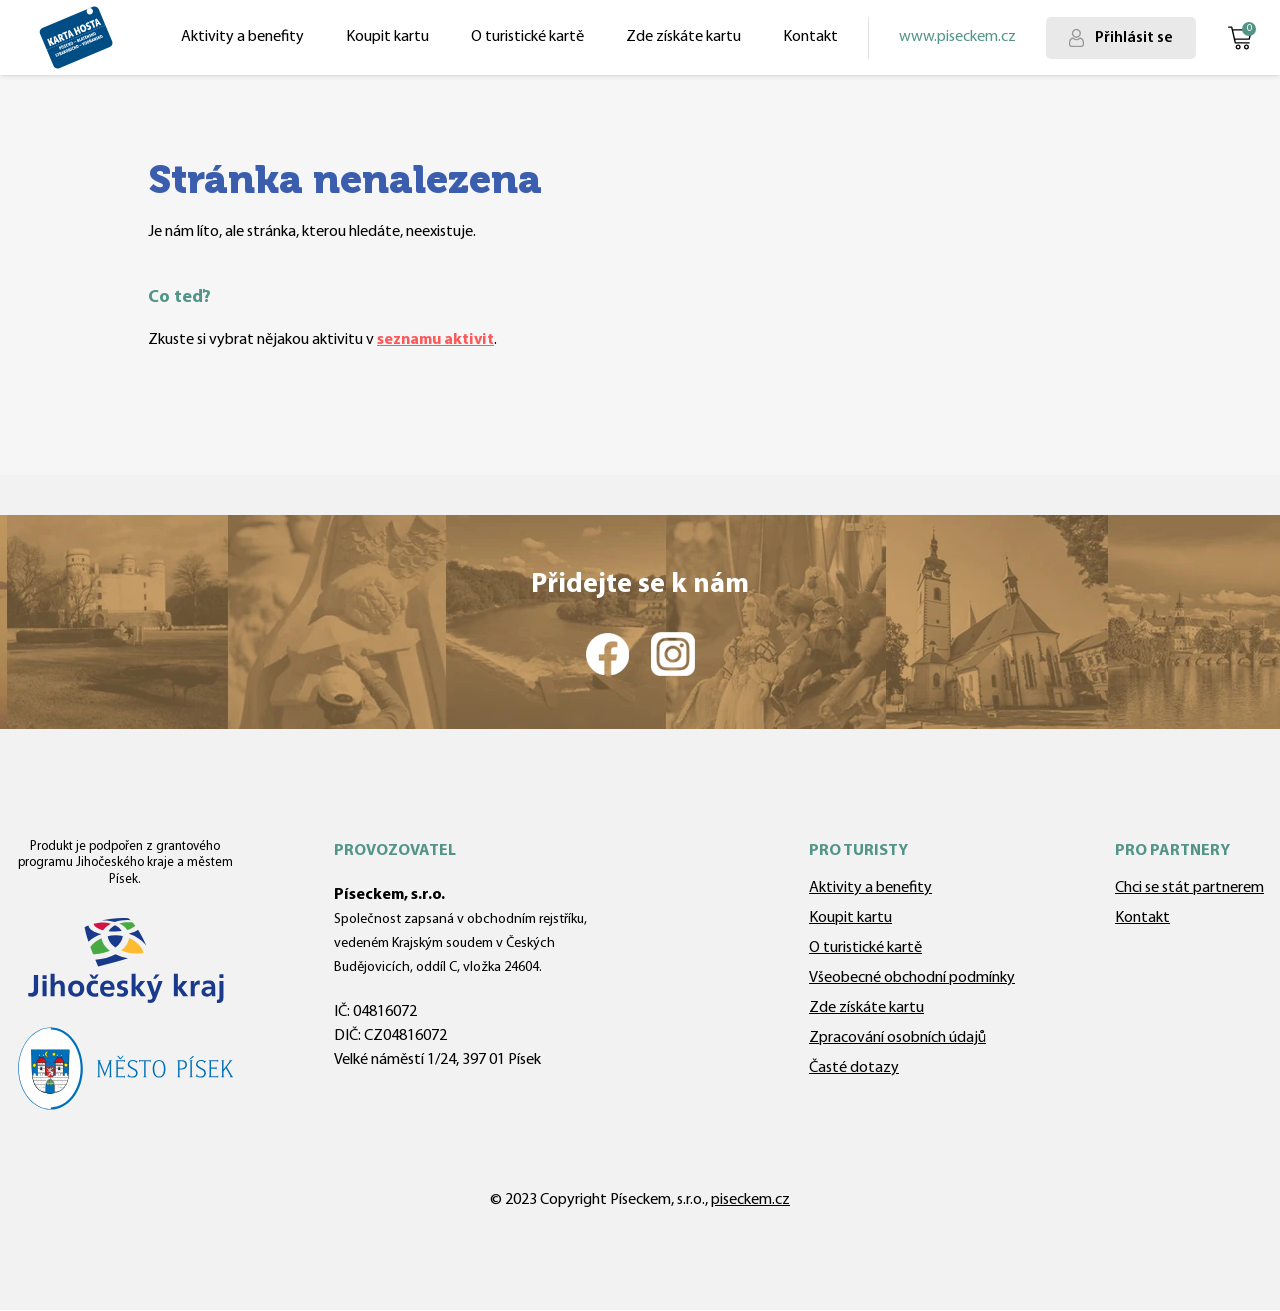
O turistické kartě (527, 37)
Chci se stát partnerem (1189, 888)
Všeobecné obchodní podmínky (912, 978)
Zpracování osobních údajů (897, 1038)
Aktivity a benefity (242, 37)
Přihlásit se (1134, 38)
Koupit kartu (387, 37)
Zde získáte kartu (683, 37)
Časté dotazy (854, 1068)
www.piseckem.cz (957, 37)
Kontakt (810, 37)
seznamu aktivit (435, 340)
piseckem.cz (750, 1200)
